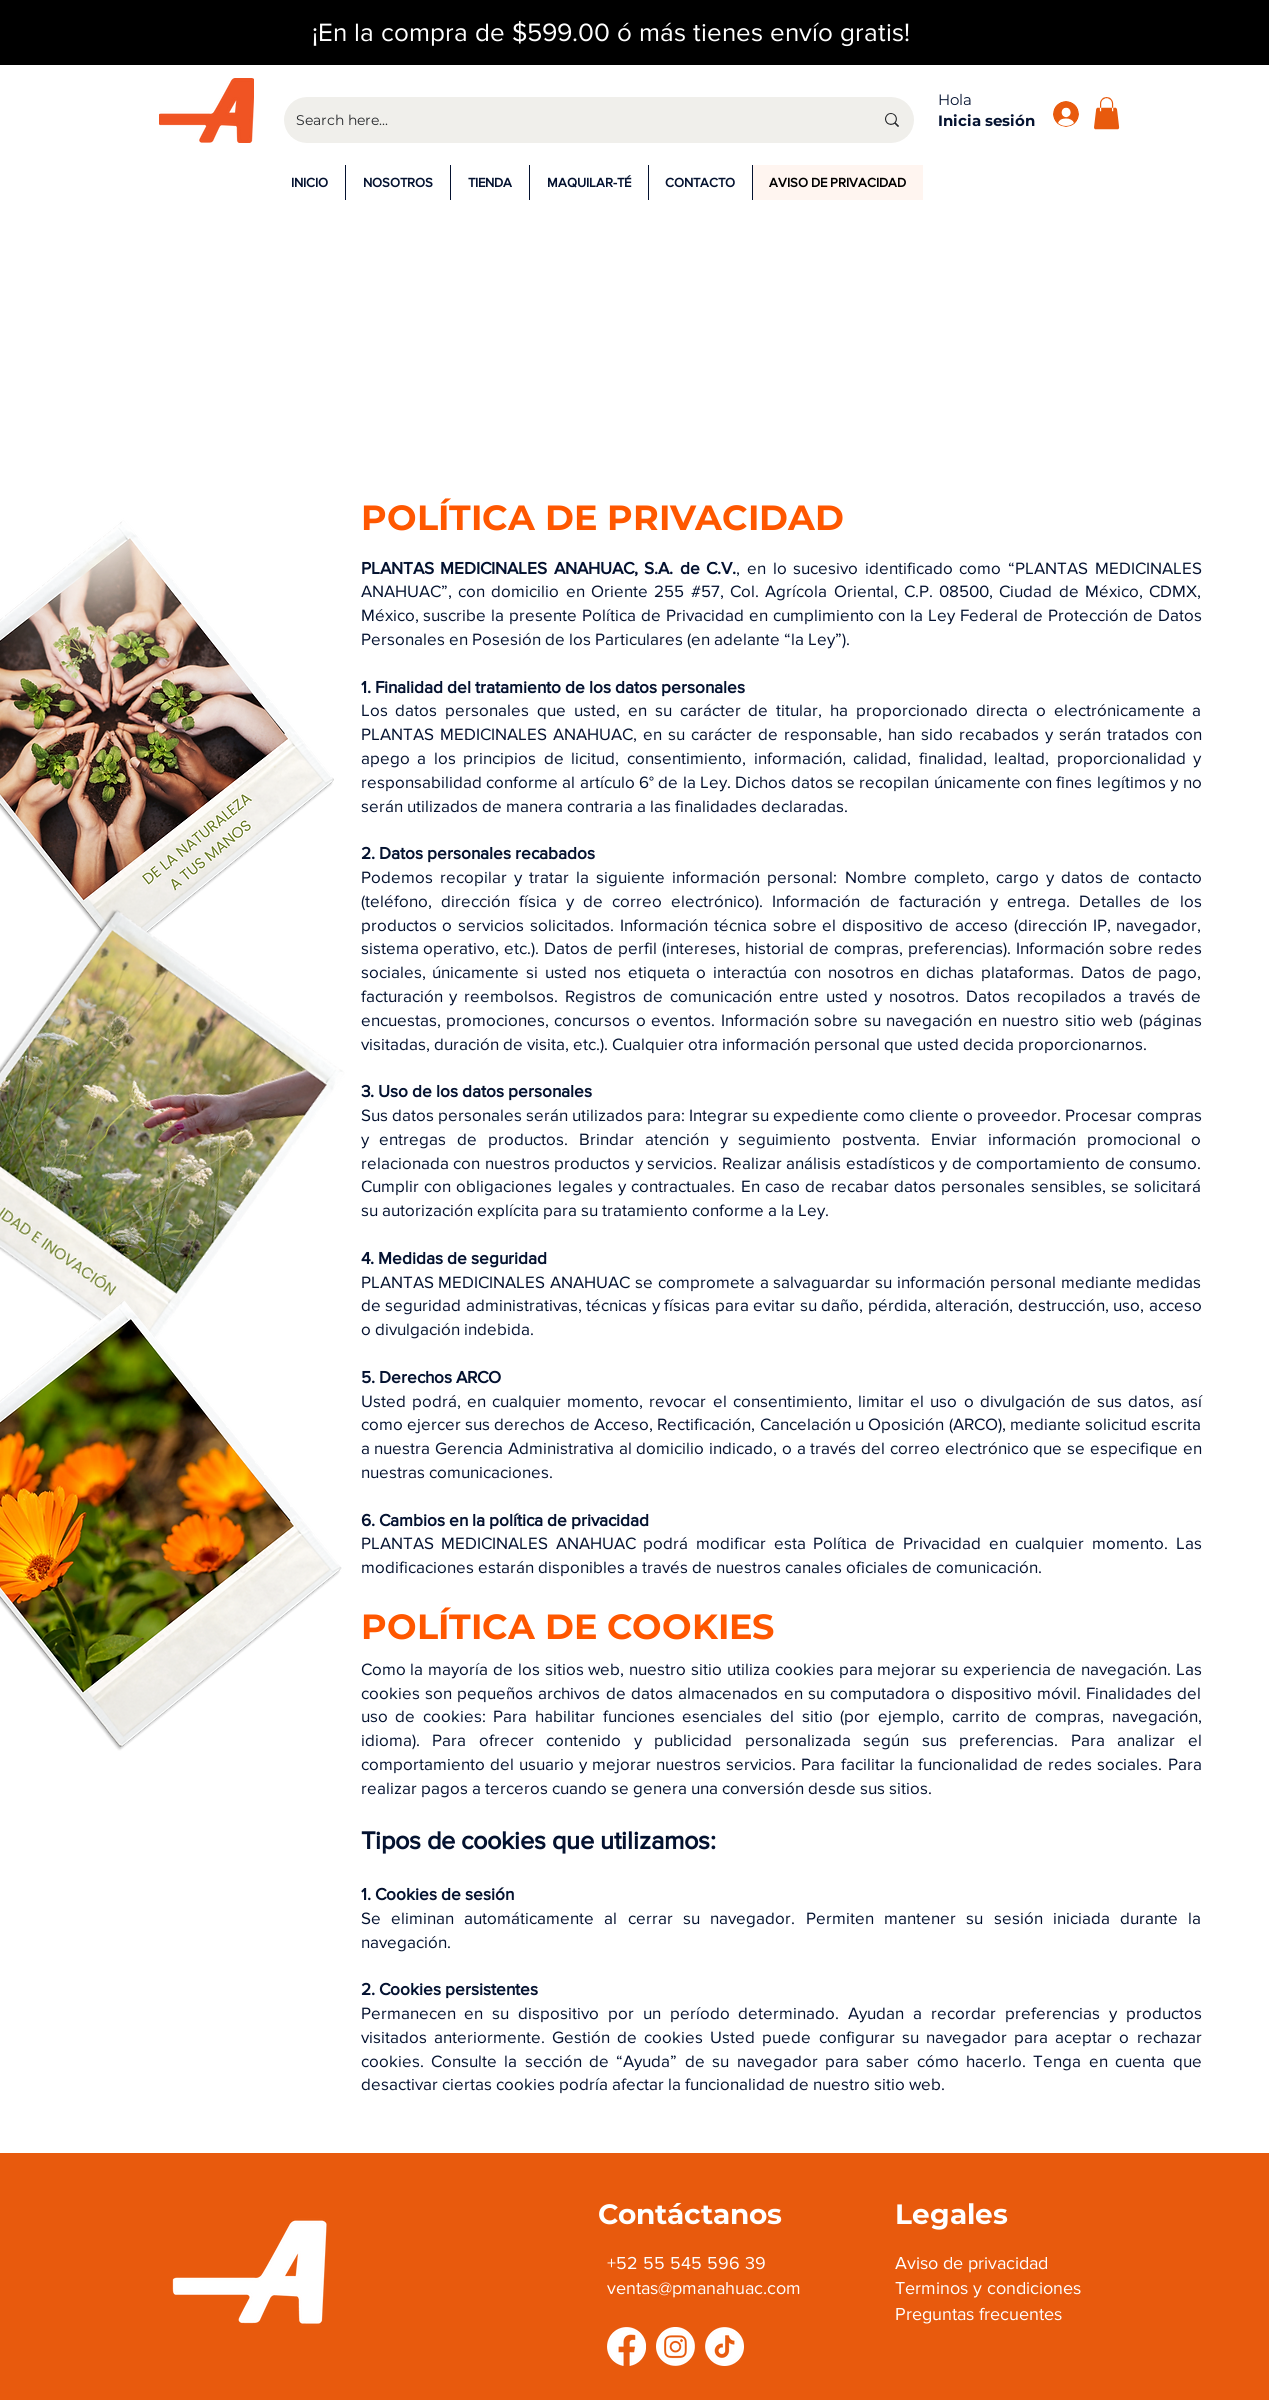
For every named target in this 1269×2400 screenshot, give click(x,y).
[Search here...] (569, 120)
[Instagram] (675, 2346)
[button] (1106, 113)
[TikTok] (724, 2346)
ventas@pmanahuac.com (704, 2288)
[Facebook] (626, 2346)
